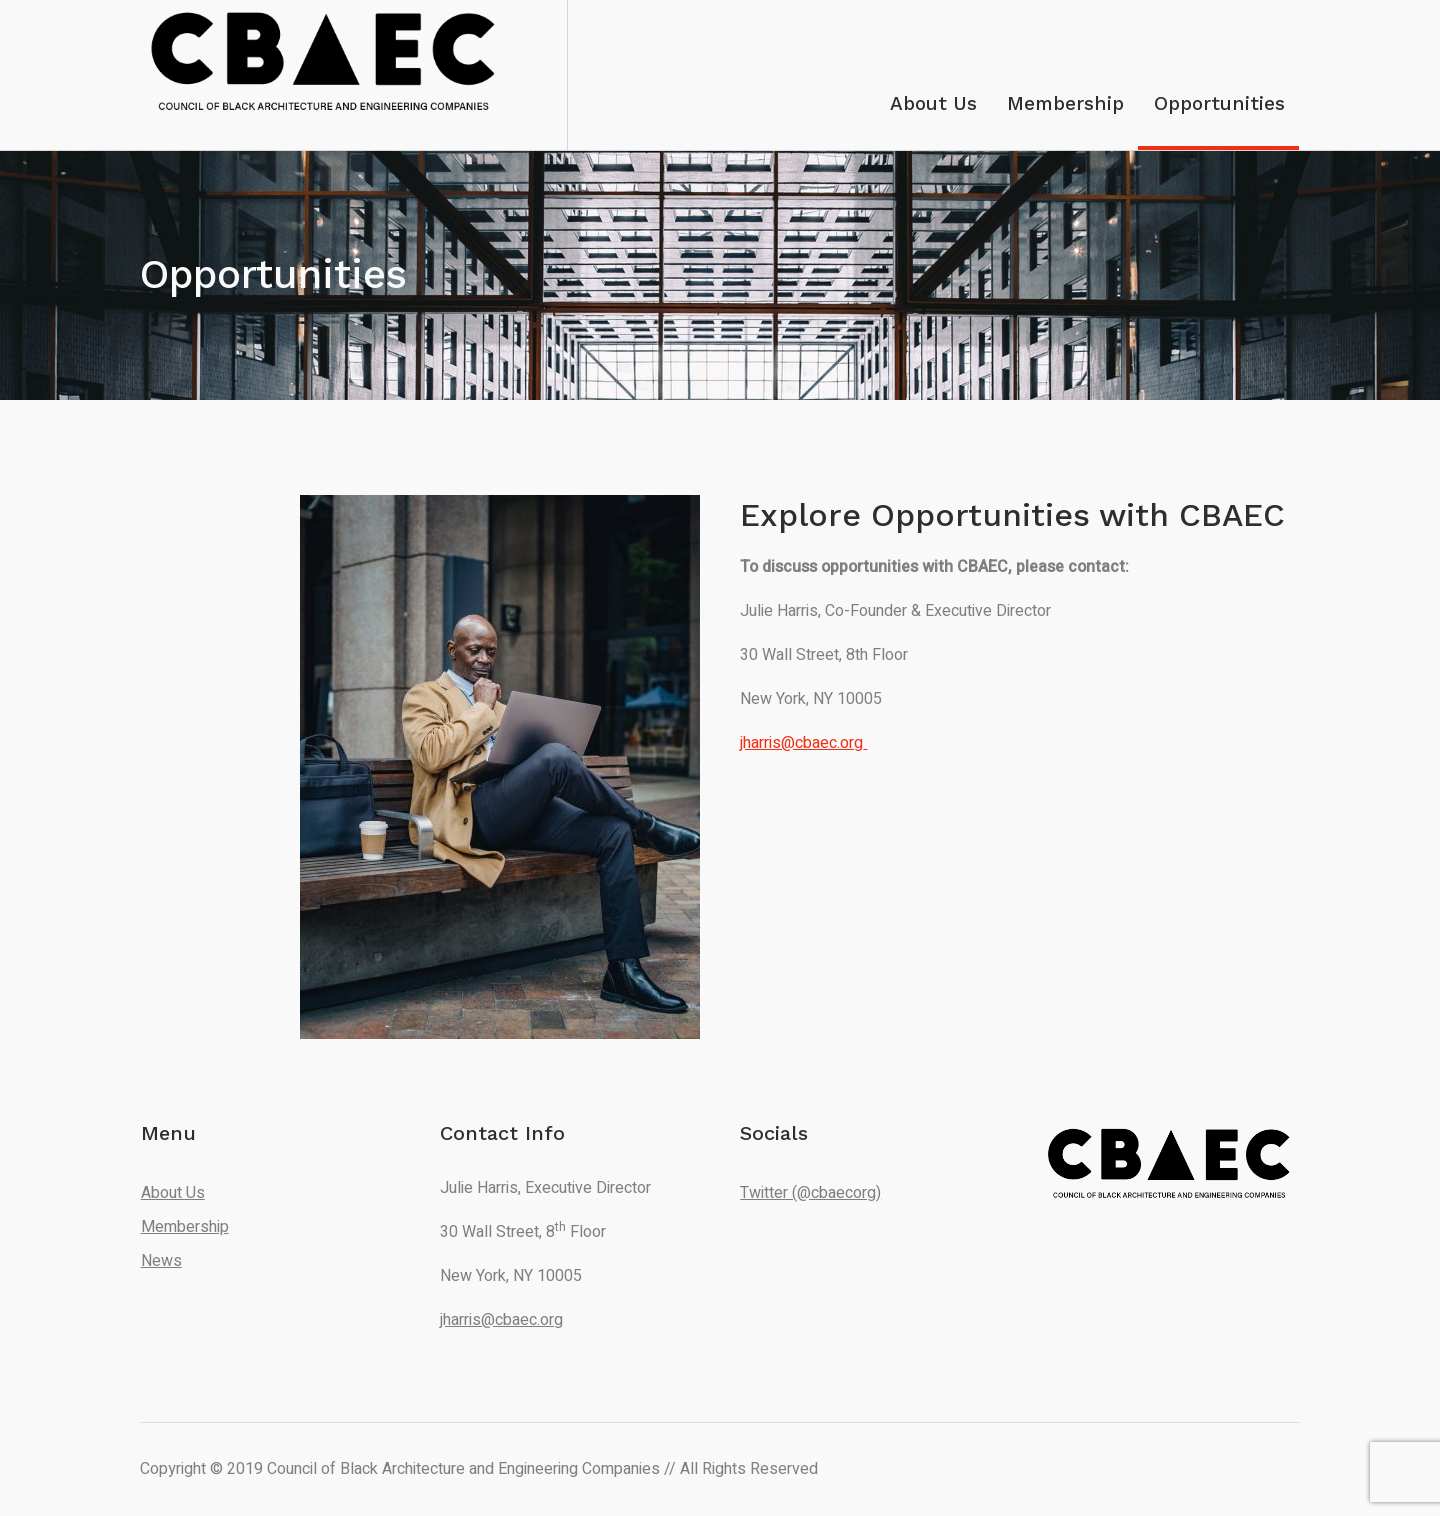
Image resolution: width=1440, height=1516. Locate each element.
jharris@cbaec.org (501, 1320)
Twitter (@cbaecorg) (810, 1193)
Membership (185, 1227)
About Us (173, 1193)
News (161, 1261)
